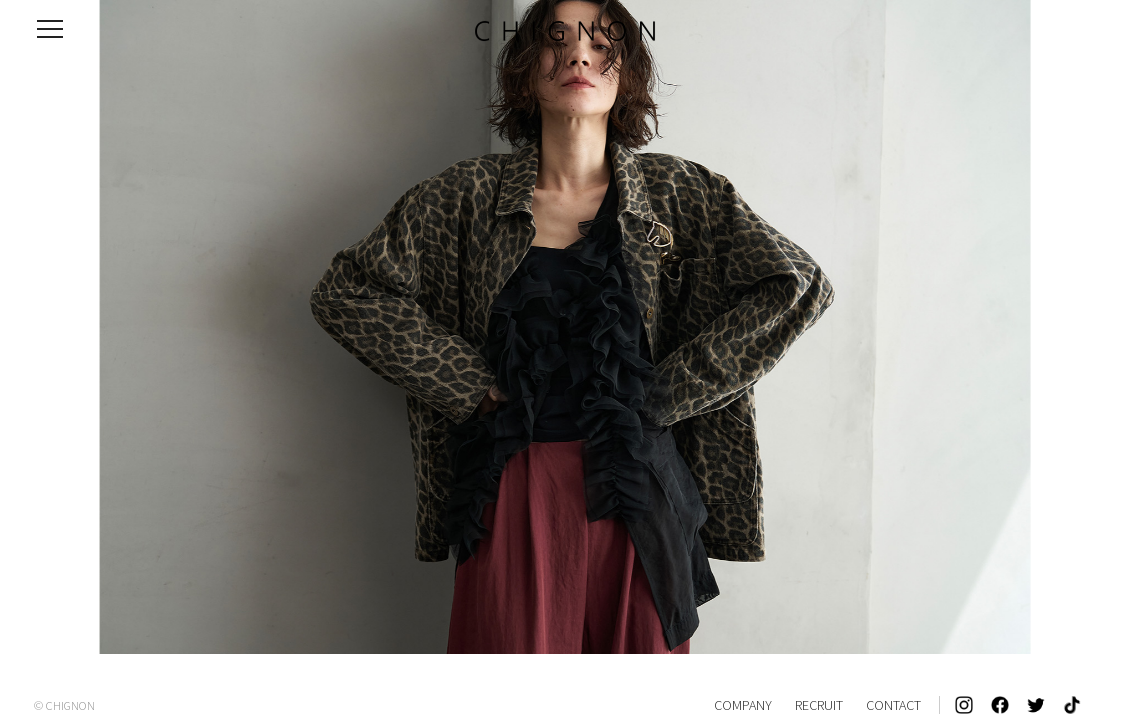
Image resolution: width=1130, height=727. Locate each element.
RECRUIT (819, 705)
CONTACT (893, 705)
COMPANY (743, 705)
